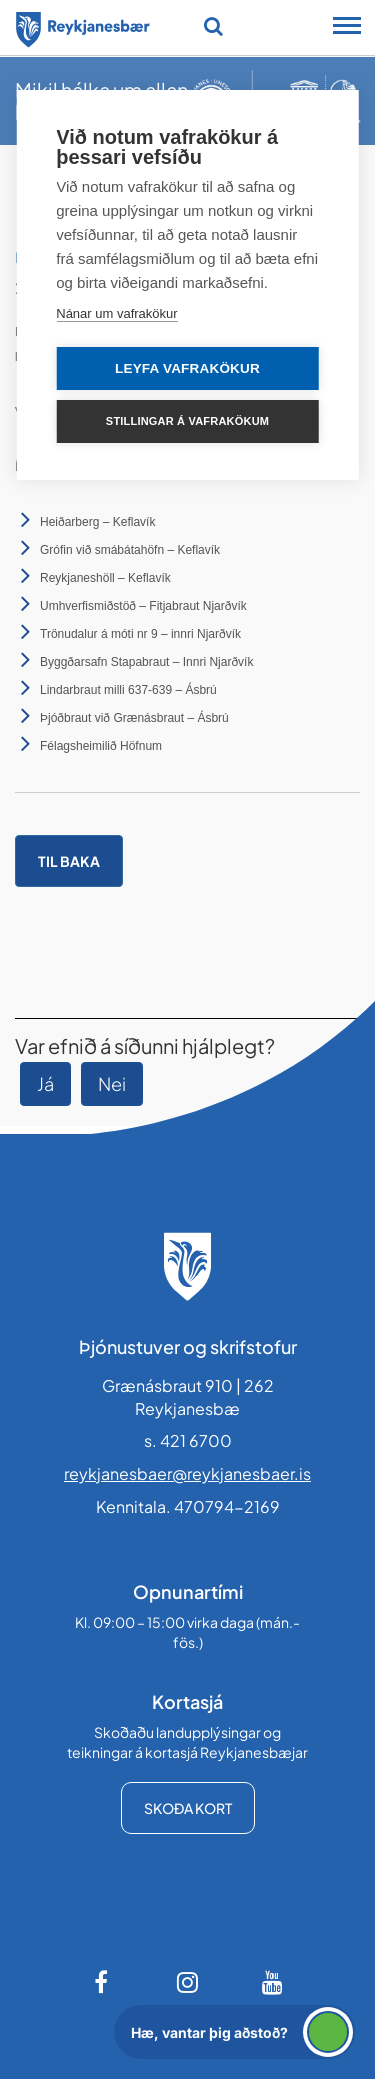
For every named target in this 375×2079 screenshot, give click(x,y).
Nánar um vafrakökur (116, 313)
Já (45, 1083)
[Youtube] (273, 1982)
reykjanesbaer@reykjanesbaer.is (187, 1473)
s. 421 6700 (188, 1440)
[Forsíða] (83, 26)
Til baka (69, 861)
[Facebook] (103, 1982)
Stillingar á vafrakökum (187, 421)
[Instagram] (188, 1982)
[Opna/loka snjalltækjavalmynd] (347, 28)
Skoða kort (188, 1808)
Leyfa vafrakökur (187, 368)
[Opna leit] (213, 26)
